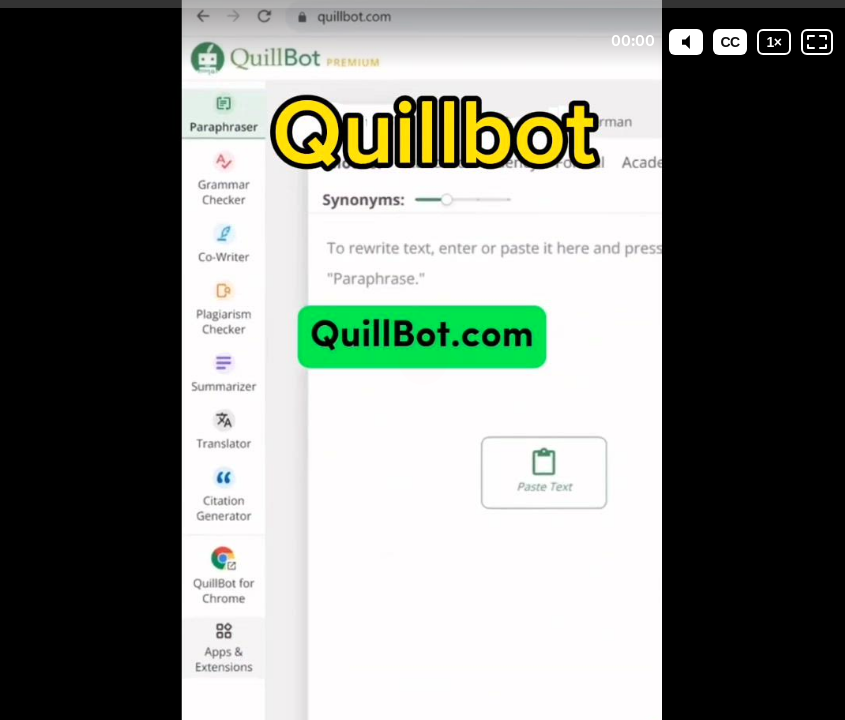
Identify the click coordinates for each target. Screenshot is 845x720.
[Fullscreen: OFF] (817, 42)
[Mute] (686, 42)
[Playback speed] (774, 42)
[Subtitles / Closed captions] (730, 42)
